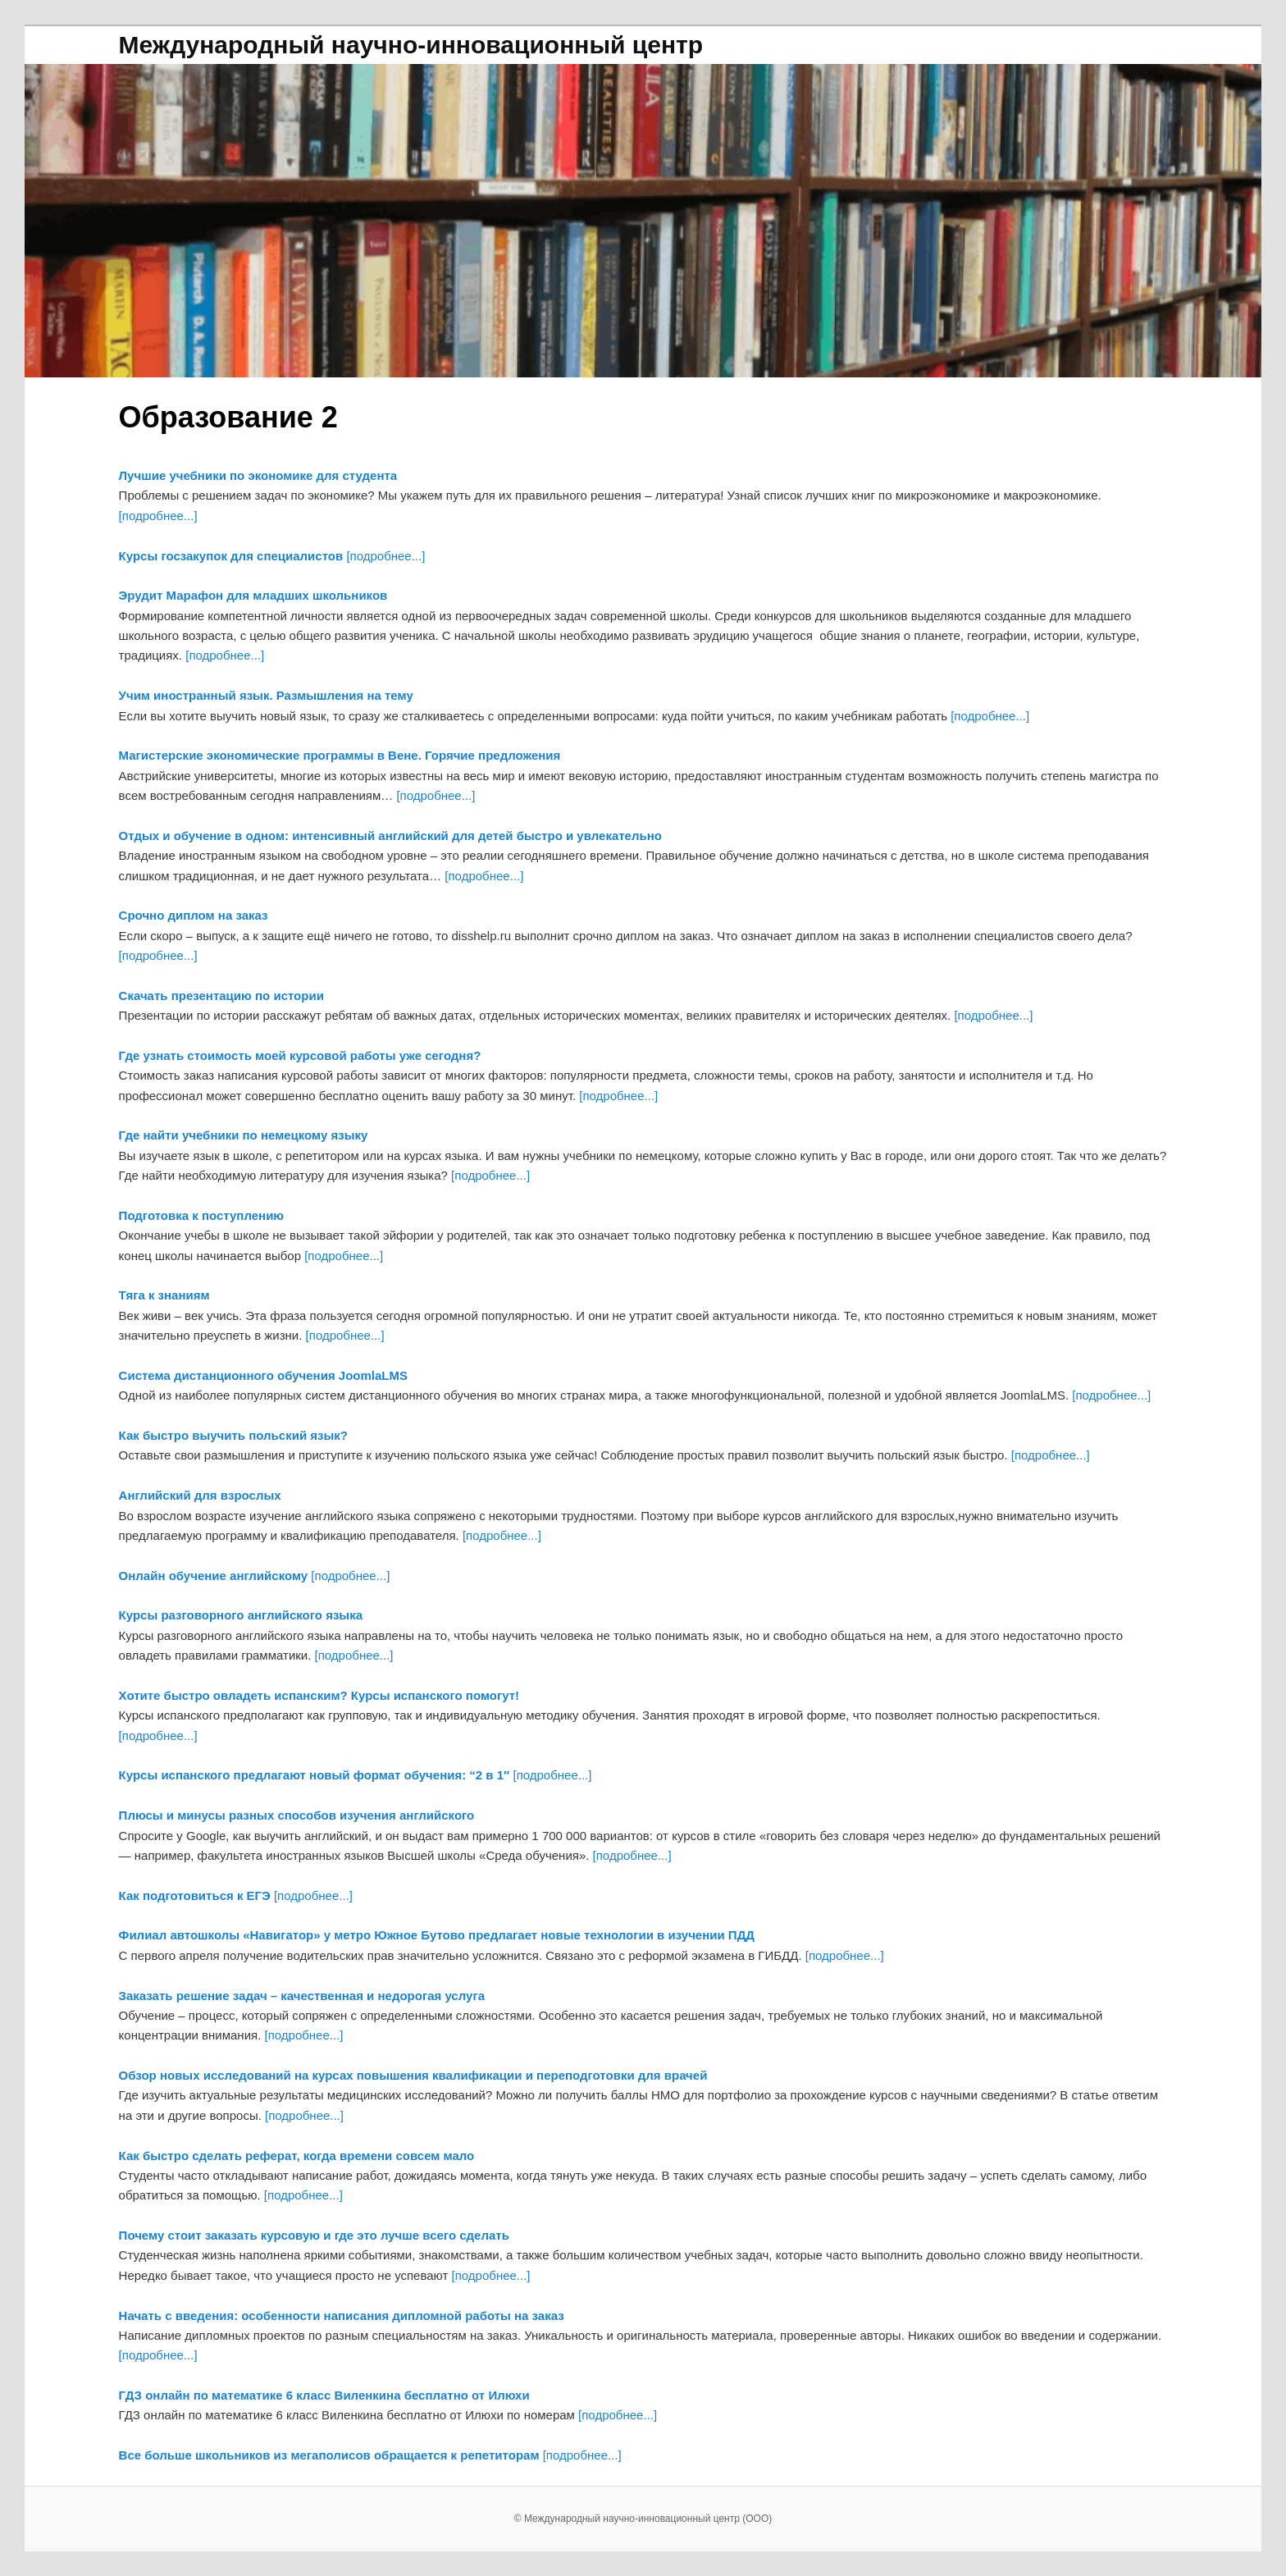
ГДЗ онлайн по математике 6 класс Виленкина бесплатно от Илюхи (324, 2395)
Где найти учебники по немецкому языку (243, 1135)
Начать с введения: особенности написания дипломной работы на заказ (341, 2316)
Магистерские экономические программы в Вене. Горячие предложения (340, 755)
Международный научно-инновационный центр (411, 44)
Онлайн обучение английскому (213, 1576)
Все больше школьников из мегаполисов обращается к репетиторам (329, 2455)
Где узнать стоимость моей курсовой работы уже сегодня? (300, 1055)
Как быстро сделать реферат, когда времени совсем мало (297, 2156)
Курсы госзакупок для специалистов (231, 556)
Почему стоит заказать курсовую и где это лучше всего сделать (314, 2235)
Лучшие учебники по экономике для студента (258, 475)
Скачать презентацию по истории (221, 996)
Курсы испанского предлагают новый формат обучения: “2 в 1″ (314, 1775)
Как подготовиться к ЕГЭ (195, 1895)
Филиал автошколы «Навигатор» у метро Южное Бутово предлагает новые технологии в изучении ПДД (437, 1935)
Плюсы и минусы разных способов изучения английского (297, 1815)
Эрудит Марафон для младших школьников (253, 595)
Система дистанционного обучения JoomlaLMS (263, 1375)
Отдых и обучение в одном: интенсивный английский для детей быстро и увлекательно (390, 836)
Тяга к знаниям (164, 1295)
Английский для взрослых (200, 1495)
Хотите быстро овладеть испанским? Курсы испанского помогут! (319, 1695)
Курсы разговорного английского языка (241, 1615)
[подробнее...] (158, 516)
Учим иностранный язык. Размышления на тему (266, 695)
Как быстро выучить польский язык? (233, 1435)
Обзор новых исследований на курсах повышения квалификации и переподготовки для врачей (413, 2075)
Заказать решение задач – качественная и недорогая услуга (302, 1996)
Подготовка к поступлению (202, 1215)
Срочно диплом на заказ (193, 915)
